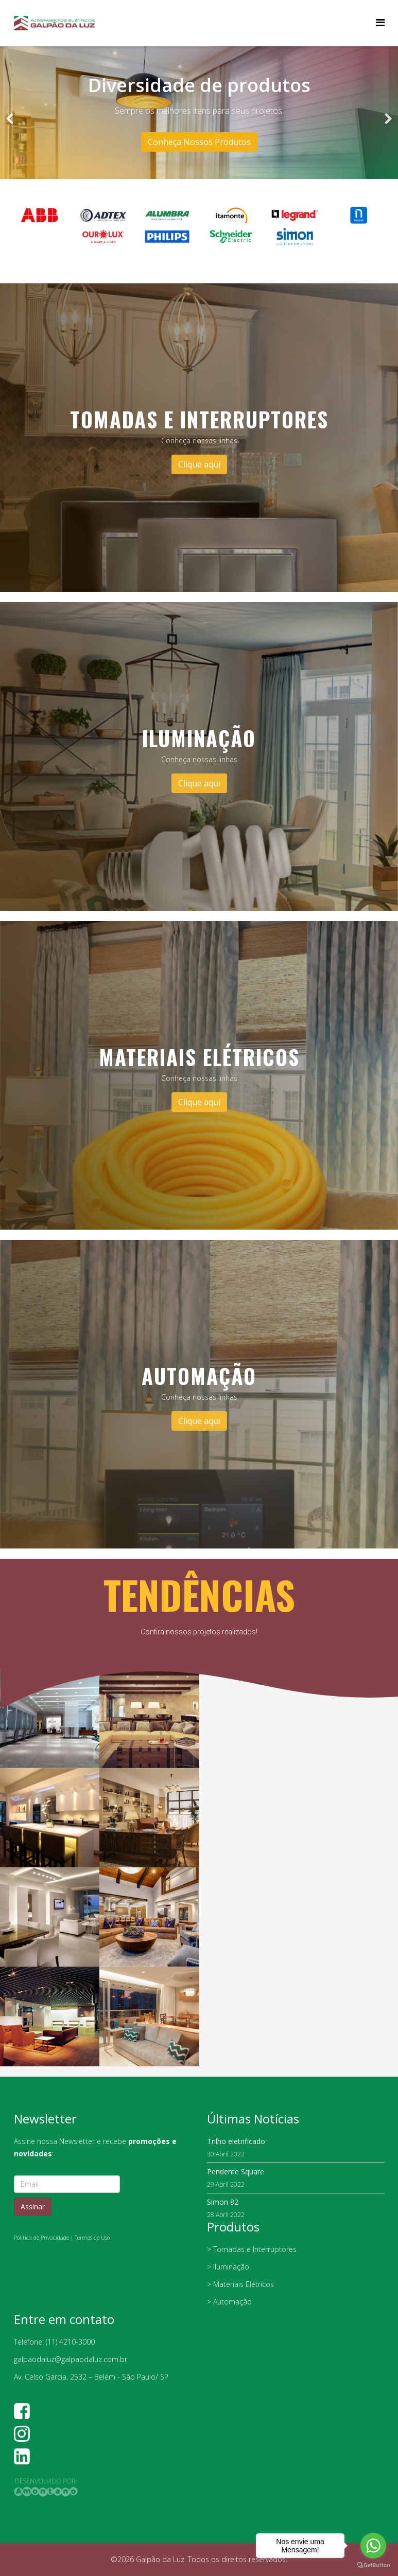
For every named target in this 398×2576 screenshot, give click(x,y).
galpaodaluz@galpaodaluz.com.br (70, 2359)
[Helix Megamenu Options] (380, 22)
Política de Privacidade (41, 2237)
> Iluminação (228, 2267)
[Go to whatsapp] (373, 2546)
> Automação (229, 2302)
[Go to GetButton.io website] (373, 2565)
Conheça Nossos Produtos (199, 142)
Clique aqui (199, 464)
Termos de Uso (92, 2237)
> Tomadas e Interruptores (252, 2249)
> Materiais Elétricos (240, 2284)
